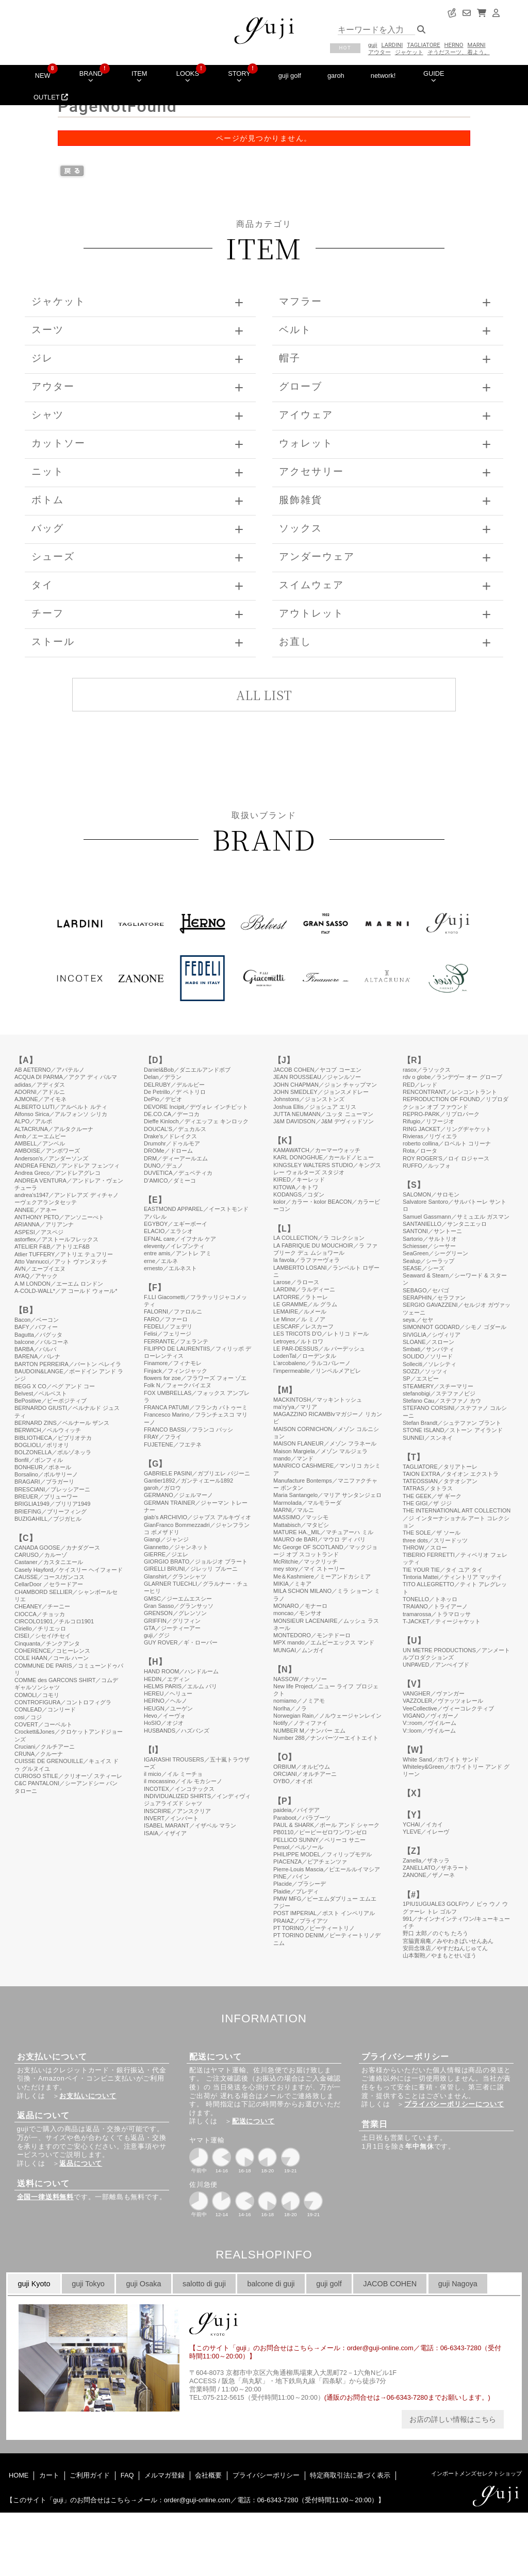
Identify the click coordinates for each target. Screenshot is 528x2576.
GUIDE (433, 76)
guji (372, 45)
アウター (379, 52)
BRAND (91, 76)
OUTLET (51, 97)
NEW (43, 75)
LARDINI (392, 45)
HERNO (454, 45)
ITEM (139, 76)
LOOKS (187, 76)
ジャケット (409, 52)
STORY (239, 76)
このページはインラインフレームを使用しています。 (264, 1712)
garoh (335, 75)
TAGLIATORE (423, 45)
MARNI (477, 45)
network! (383, 75)
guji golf (289, 75)
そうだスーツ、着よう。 (458, 52)
